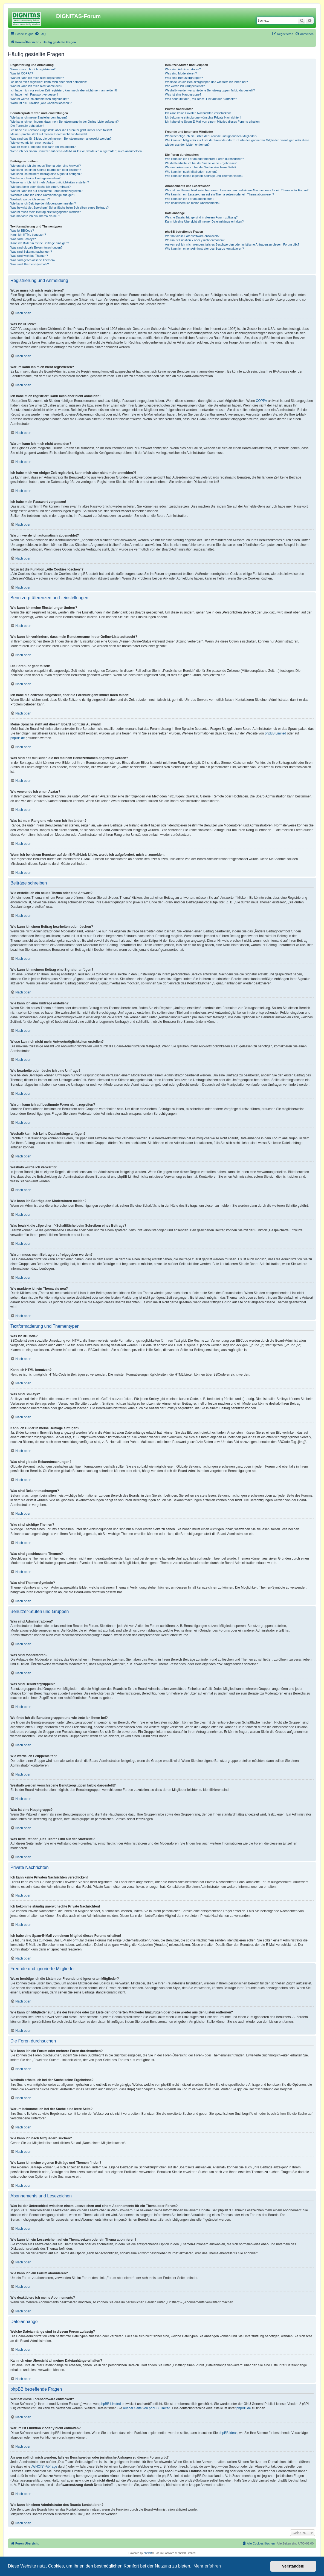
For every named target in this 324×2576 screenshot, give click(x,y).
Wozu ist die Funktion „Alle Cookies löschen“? (41, 103)
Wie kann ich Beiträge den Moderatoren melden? (43, 203)
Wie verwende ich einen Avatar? (31, 142)
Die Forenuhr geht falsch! (27, 125)
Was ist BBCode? (22, 230)
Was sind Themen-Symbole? (29, 264)
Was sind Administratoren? (183, 69)
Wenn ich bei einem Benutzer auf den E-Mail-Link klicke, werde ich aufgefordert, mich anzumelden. (76, 151)
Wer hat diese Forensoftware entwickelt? (192, 236)
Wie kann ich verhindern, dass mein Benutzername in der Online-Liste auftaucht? (64, 121)
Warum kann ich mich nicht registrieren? (37, 77)
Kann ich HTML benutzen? (28, 234)
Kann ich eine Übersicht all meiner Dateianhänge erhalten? (204, 221)
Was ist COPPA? (21, 73)
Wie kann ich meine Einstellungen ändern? (39, 117)
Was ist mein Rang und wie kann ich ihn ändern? (43, 146)
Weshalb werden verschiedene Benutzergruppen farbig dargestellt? (210, 90)
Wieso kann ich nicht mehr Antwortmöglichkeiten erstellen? (49, 182)
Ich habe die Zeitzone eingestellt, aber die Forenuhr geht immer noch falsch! (61, 130)
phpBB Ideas (228, 2433)
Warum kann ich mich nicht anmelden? (36, 86)
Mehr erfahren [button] (207, 2566)
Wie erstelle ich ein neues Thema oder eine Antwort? (45, 165)
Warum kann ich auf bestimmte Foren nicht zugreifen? (46, 190)
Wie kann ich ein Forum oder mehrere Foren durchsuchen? (204, 158)
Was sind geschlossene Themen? (32, 260)
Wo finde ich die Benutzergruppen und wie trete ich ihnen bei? (206, 81)
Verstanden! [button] (293, 2566)
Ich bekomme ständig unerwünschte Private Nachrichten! (203, 117)
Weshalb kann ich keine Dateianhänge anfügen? (42, 195)
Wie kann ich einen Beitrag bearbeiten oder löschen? (45, 169)
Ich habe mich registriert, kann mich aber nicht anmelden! (48, 81)
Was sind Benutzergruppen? (184, 77)
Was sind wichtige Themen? (29, 255)
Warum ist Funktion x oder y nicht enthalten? (194, 240)
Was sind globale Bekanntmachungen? (36, 247)
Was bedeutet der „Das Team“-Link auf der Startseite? (201, 98)
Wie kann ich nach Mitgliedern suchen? (191, 171)
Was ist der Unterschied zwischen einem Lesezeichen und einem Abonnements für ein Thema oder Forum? (236, 190)
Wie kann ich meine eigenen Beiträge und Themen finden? (204, 175)
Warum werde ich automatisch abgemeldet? (39, 98)
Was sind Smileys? (23, 239)
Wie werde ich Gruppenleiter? (185, 86)
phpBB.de (17, 738)
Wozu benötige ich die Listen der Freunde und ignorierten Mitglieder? (211, 136)
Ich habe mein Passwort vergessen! (34, 94)
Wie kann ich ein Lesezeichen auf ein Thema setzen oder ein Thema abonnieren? (219, 194)
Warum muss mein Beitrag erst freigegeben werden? (45, 212)
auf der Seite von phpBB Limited (146, 2408)
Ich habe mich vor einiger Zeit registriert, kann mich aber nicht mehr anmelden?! (63, 90)
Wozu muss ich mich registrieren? (33, 69)
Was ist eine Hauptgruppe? (183, 94)
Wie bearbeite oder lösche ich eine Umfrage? (40, 186)
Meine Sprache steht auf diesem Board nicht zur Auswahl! (49, 134)
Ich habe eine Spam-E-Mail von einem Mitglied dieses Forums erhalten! (213, 121)
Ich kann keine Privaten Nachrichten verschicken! (198, 113)
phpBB (148, 2553)
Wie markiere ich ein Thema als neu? (35, 216)
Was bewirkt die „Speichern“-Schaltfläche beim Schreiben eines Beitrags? (59, 207)
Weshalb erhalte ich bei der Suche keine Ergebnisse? (200, 163)
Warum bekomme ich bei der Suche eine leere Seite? (200, 167)
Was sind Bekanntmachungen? (31, 251)
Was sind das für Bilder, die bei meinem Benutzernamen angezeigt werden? (61, 138)
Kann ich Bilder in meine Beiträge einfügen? (39, 243)
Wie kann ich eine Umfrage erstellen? (35, 178)
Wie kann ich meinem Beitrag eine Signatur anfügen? (46, 173)
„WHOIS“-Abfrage (44, 2466)
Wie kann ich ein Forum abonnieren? (189, 198)
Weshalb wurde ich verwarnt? (30, 199)
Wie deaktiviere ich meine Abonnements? (192, 202)
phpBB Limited (275, 733)
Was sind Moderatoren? (181, 73)
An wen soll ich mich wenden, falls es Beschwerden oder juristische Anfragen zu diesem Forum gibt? (232, 244)
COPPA (261, 401)
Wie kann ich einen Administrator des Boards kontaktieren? (204, 248)
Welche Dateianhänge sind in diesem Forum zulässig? (201, 217)
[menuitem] (40, 34)
